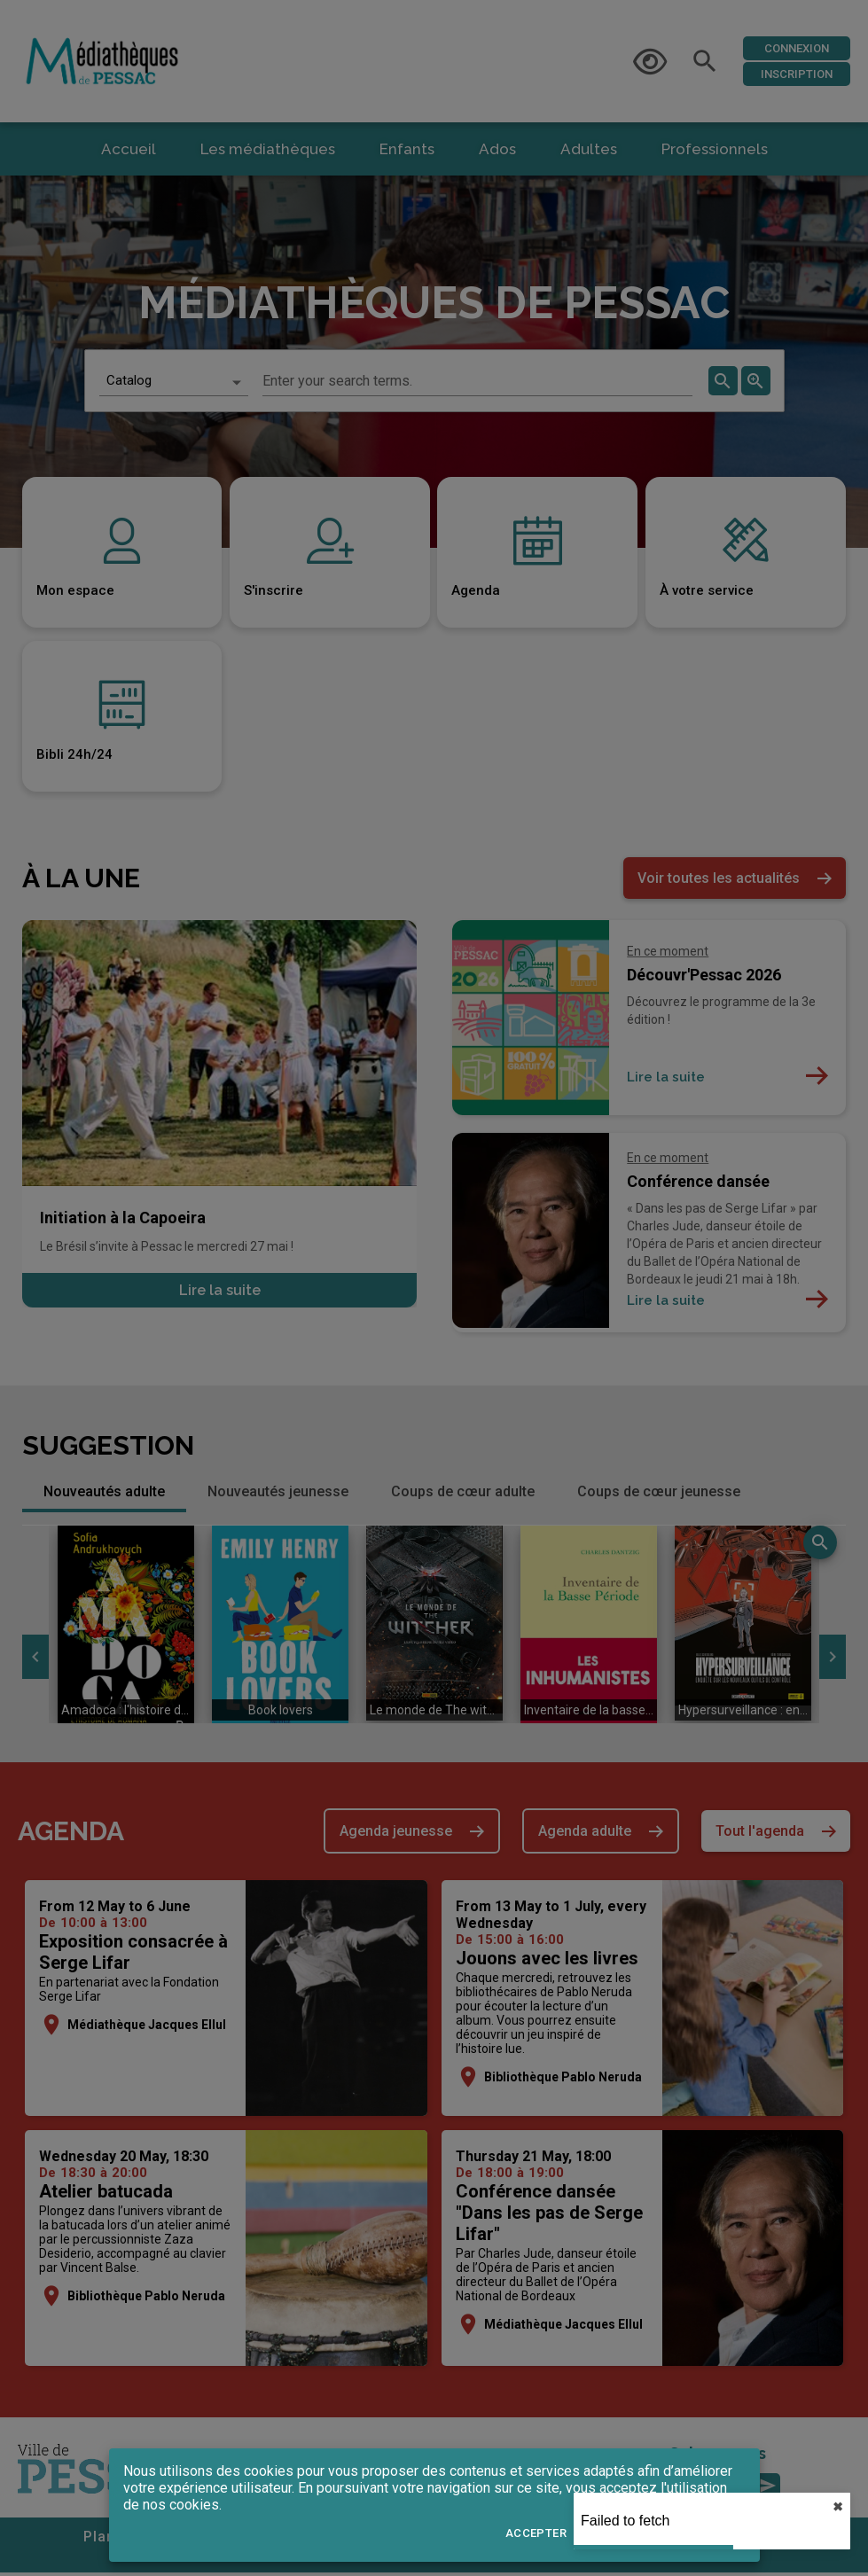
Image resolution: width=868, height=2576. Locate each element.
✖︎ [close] (838, 2507)
